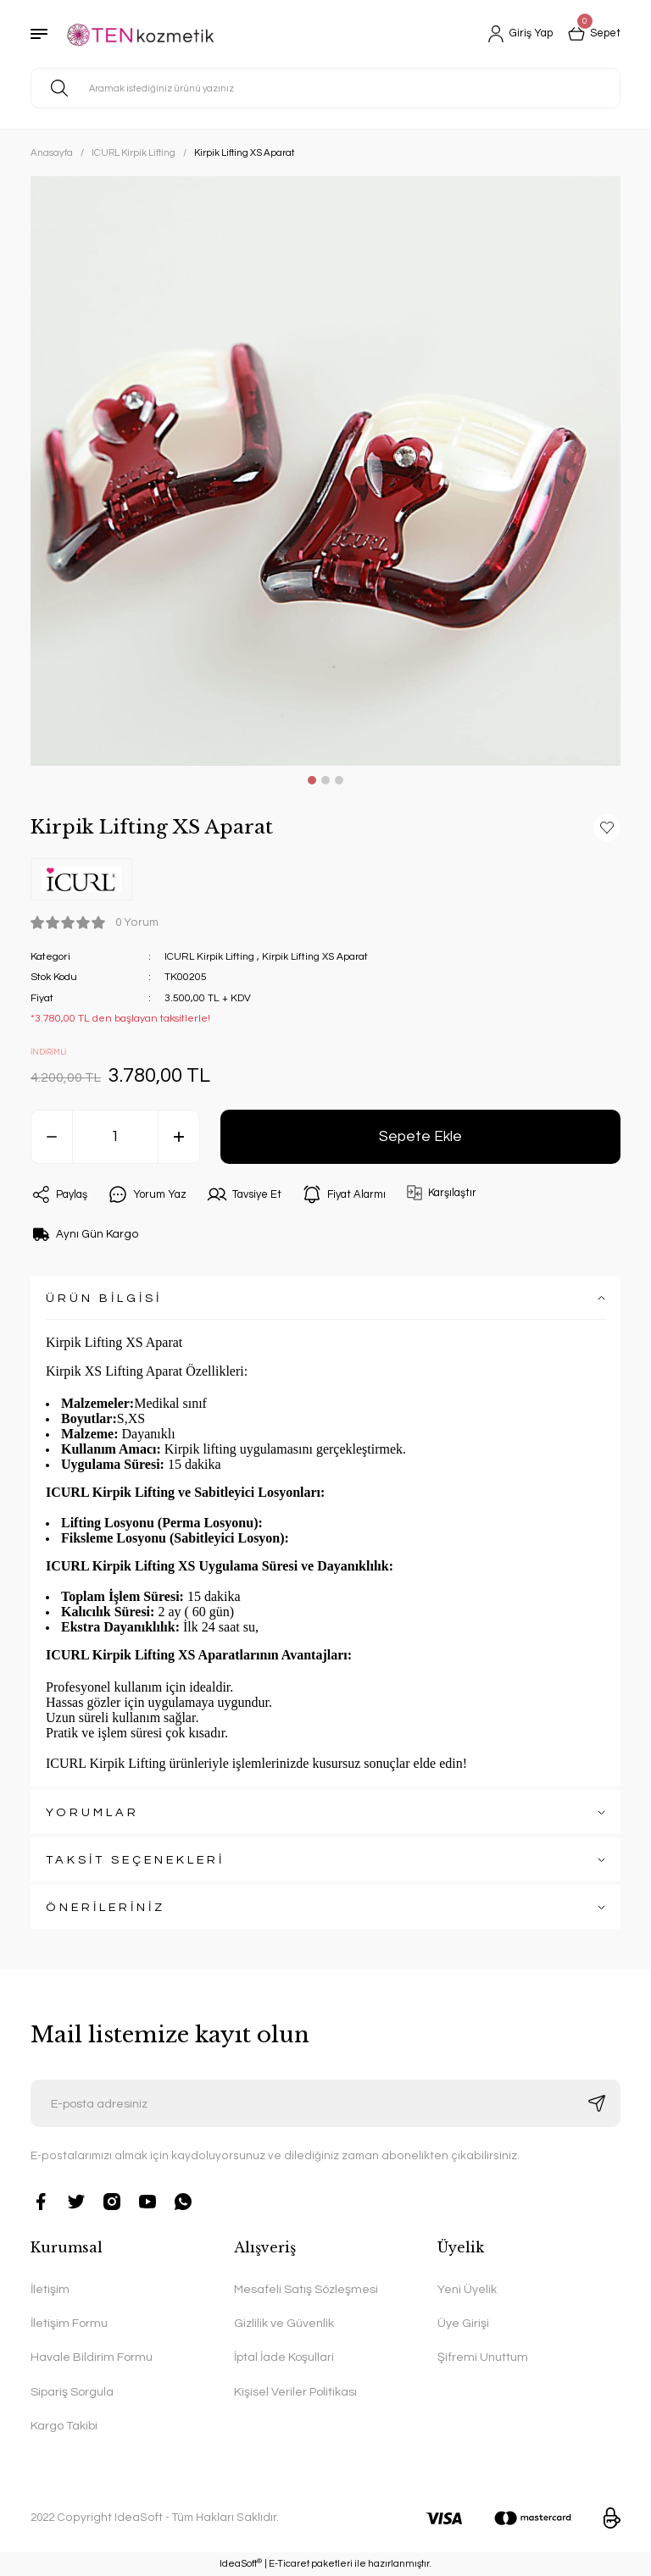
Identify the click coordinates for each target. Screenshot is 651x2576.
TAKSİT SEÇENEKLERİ (135, 1859)
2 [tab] (325, 780)
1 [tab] (312, 780)
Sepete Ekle (420, 1136)
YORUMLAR (92, 1812)
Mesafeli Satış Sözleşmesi (306, 2289)
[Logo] (145, 34)
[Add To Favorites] (606, 827)
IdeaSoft (241, 2562)
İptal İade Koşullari (284, 2357)
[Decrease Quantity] (51, 1137)
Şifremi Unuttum (482, 2357)
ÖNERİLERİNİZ (105, 1907)
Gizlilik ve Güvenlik (284, 2323)
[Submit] (596, 2103)
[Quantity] (115, 1137)
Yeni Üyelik (467, 2289)
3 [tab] (339, 780)
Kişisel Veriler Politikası (295, 2391)
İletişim (50, 2289)
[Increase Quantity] (179, 1137)
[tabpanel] (325, 471)
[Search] (325, 88)
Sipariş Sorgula (72, 2391)
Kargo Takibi (64, 2425)
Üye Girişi (463, 2323)
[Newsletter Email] (325, 2103)
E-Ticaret (289, 2563)
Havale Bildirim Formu (92, 2357)
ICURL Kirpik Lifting (211, 956)
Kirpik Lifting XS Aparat (320, 956)
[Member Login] (513, 34)
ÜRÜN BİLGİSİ (104, 1298)
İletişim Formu (69, 2323)
